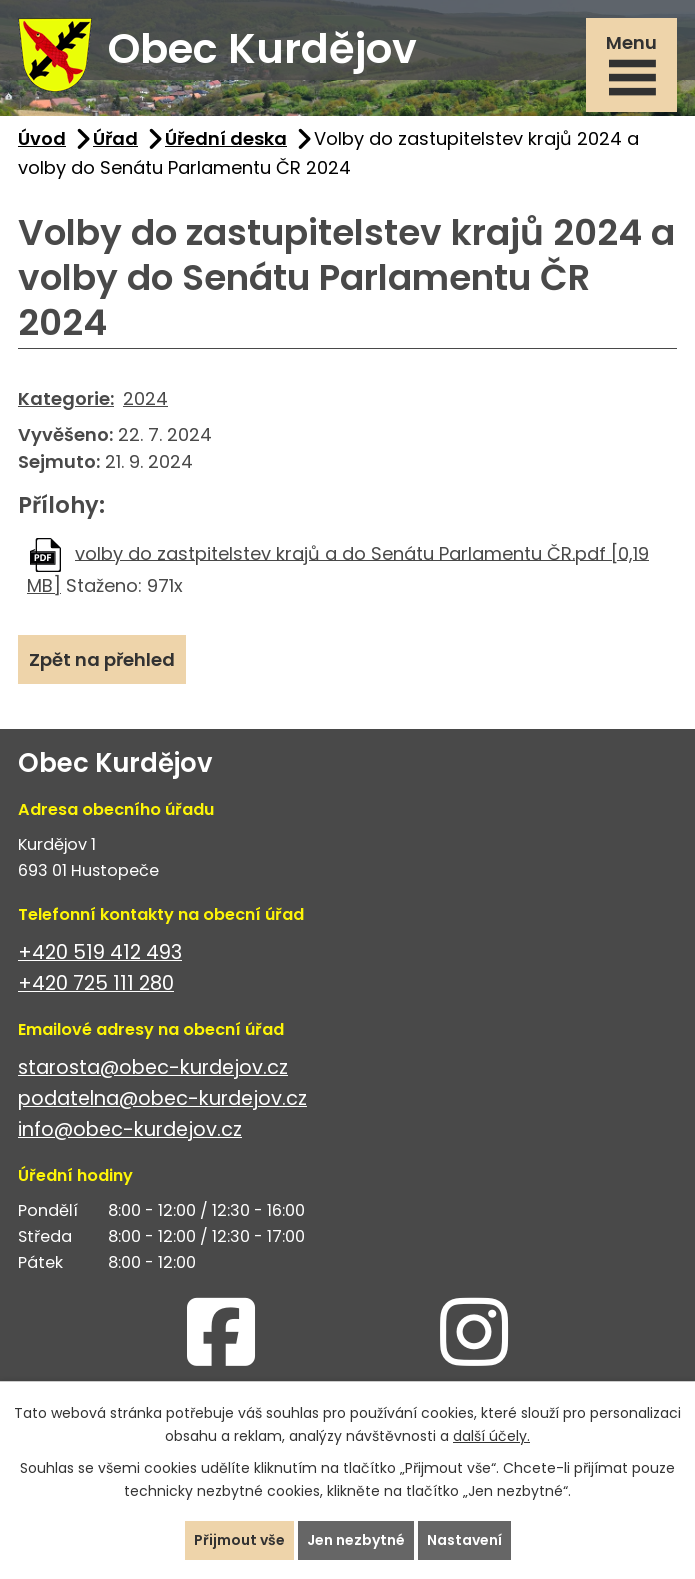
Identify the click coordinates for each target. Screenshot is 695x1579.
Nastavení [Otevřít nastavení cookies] (464, 1540)
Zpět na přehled (102, 659)
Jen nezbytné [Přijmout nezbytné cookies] (356, 1540)
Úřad (115, 138)
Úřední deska (226, 138)
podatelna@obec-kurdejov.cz (162, 1098)
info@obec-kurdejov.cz (130, 1129)
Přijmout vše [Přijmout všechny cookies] (239, 1540)
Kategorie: (66, 398)
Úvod (42, 138)
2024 (145, 398)
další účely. (491, 1436)
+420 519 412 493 (100, 952)
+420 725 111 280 (96, 983)
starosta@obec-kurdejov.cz (153, 1067)
